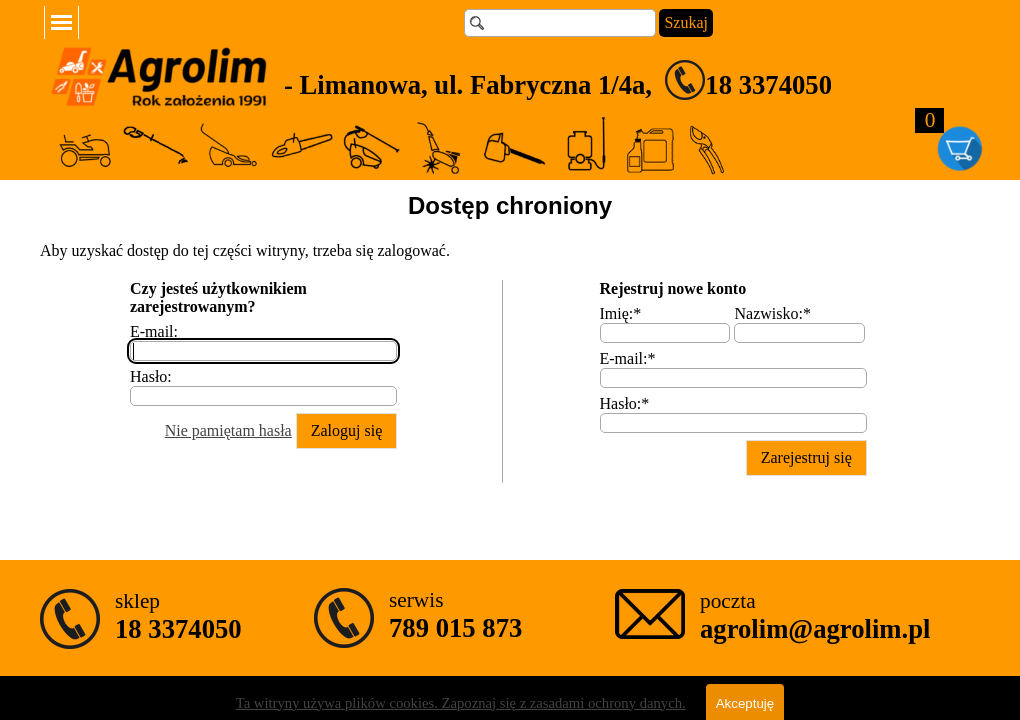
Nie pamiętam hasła (228, 430)
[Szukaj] (560, 23)
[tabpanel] (627, 80)
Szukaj (686, 22)
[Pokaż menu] (61, 22)
